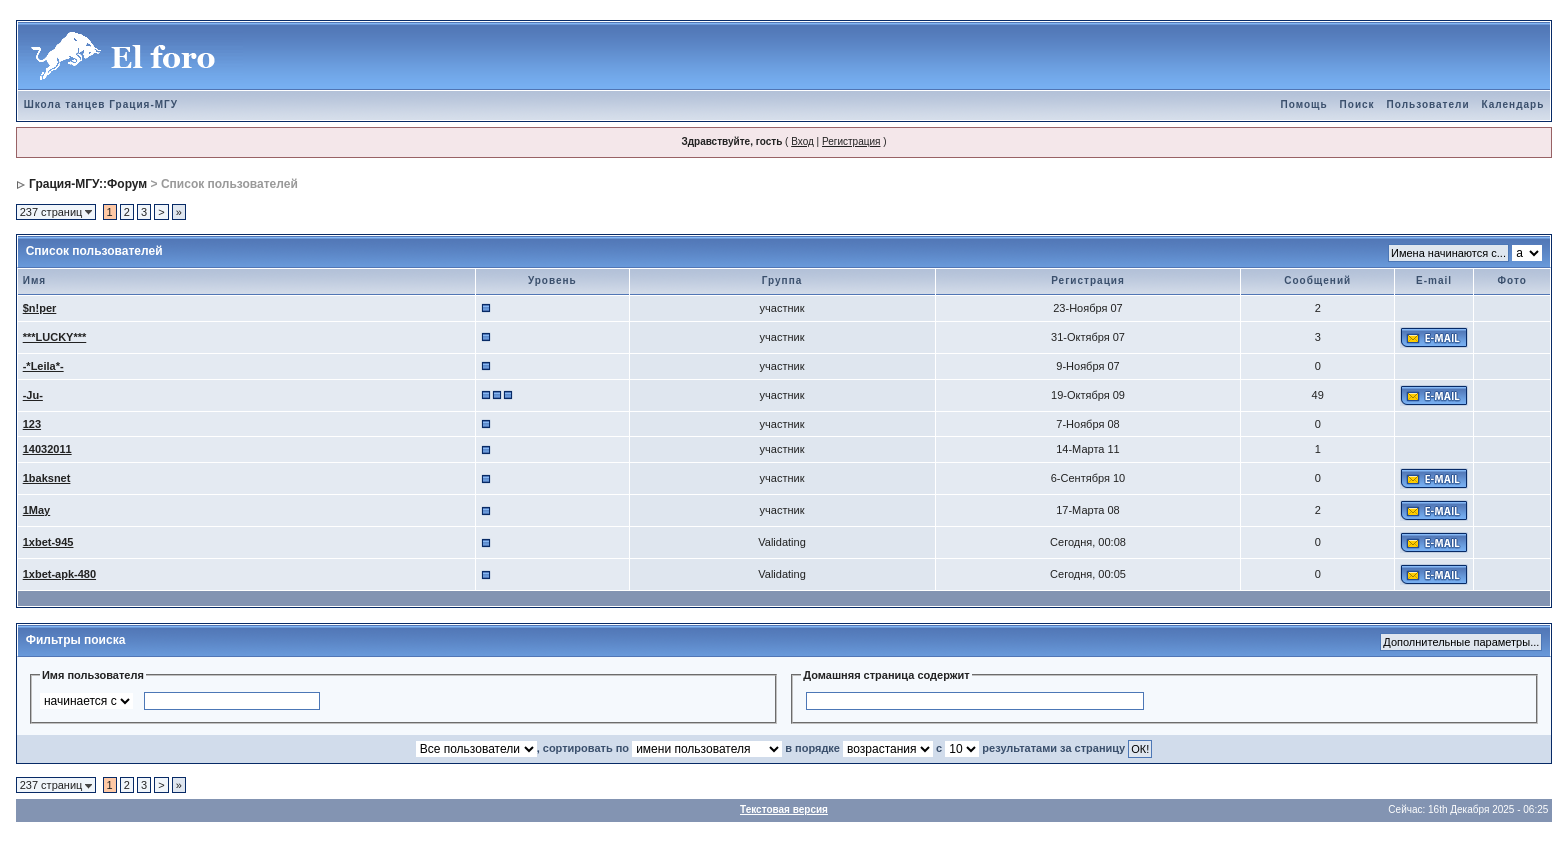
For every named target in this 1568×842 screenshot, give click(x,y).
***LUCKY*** (55, 337)
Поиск (1357, 104)
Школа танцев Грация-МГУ (101, 104)
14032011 (47, 449)
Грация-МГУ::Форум (88, 184)
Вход (802, 141)
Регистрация (851, 141)
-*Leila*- (43, 366)
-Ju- (33, 395)
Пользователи (1428, 104)
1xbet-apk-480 (59, 574)
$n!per (40, 308)
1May (37, 510)
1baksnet (47, 478)
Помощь (1303, 104)
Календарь (1513, 104)
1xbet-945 (48, 542)
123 (32, 424)
